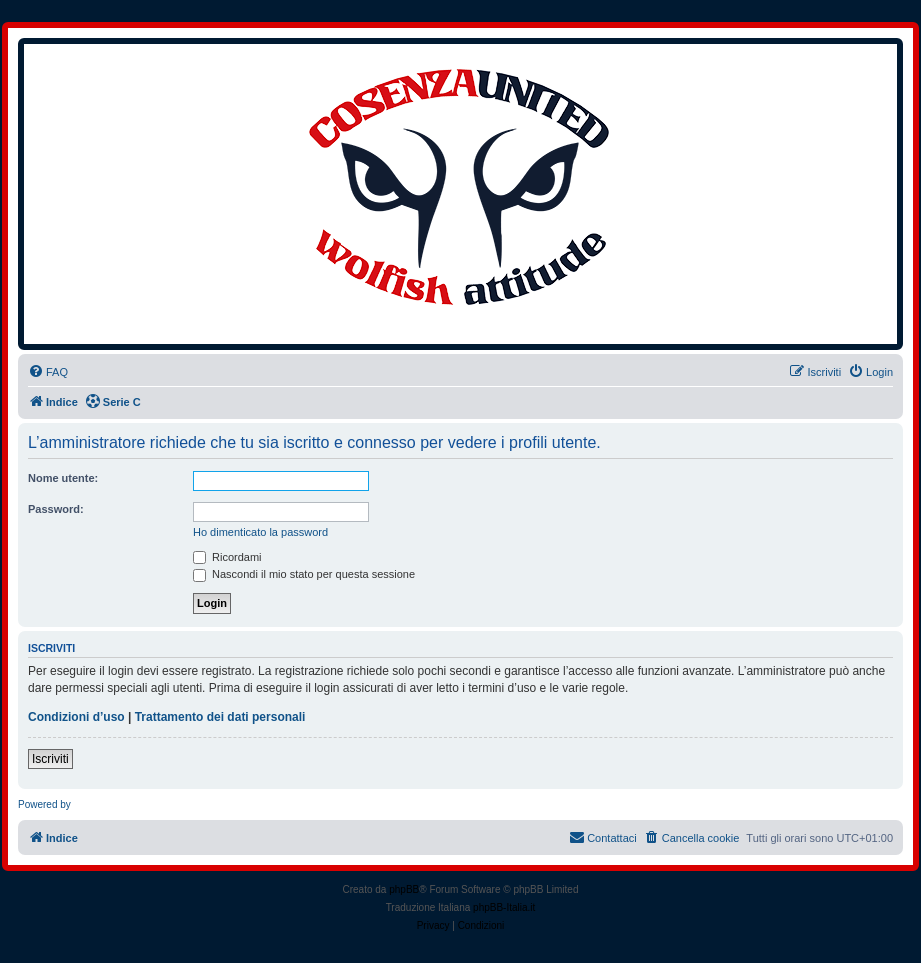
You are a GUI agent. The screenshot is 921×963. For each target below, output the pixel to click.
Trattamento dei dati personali (220, 717)
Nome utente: (63, 478)
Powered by (44, 804)
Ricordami (227, 557)
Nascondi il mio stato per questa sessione (304, 574)
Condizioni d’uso (76, 717)
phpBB (404, 889)
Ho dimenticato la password (260, 532)
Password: (56, 509)
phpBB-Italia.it (504, 907)
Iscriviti (50, 759)
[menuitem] (48, 372)
